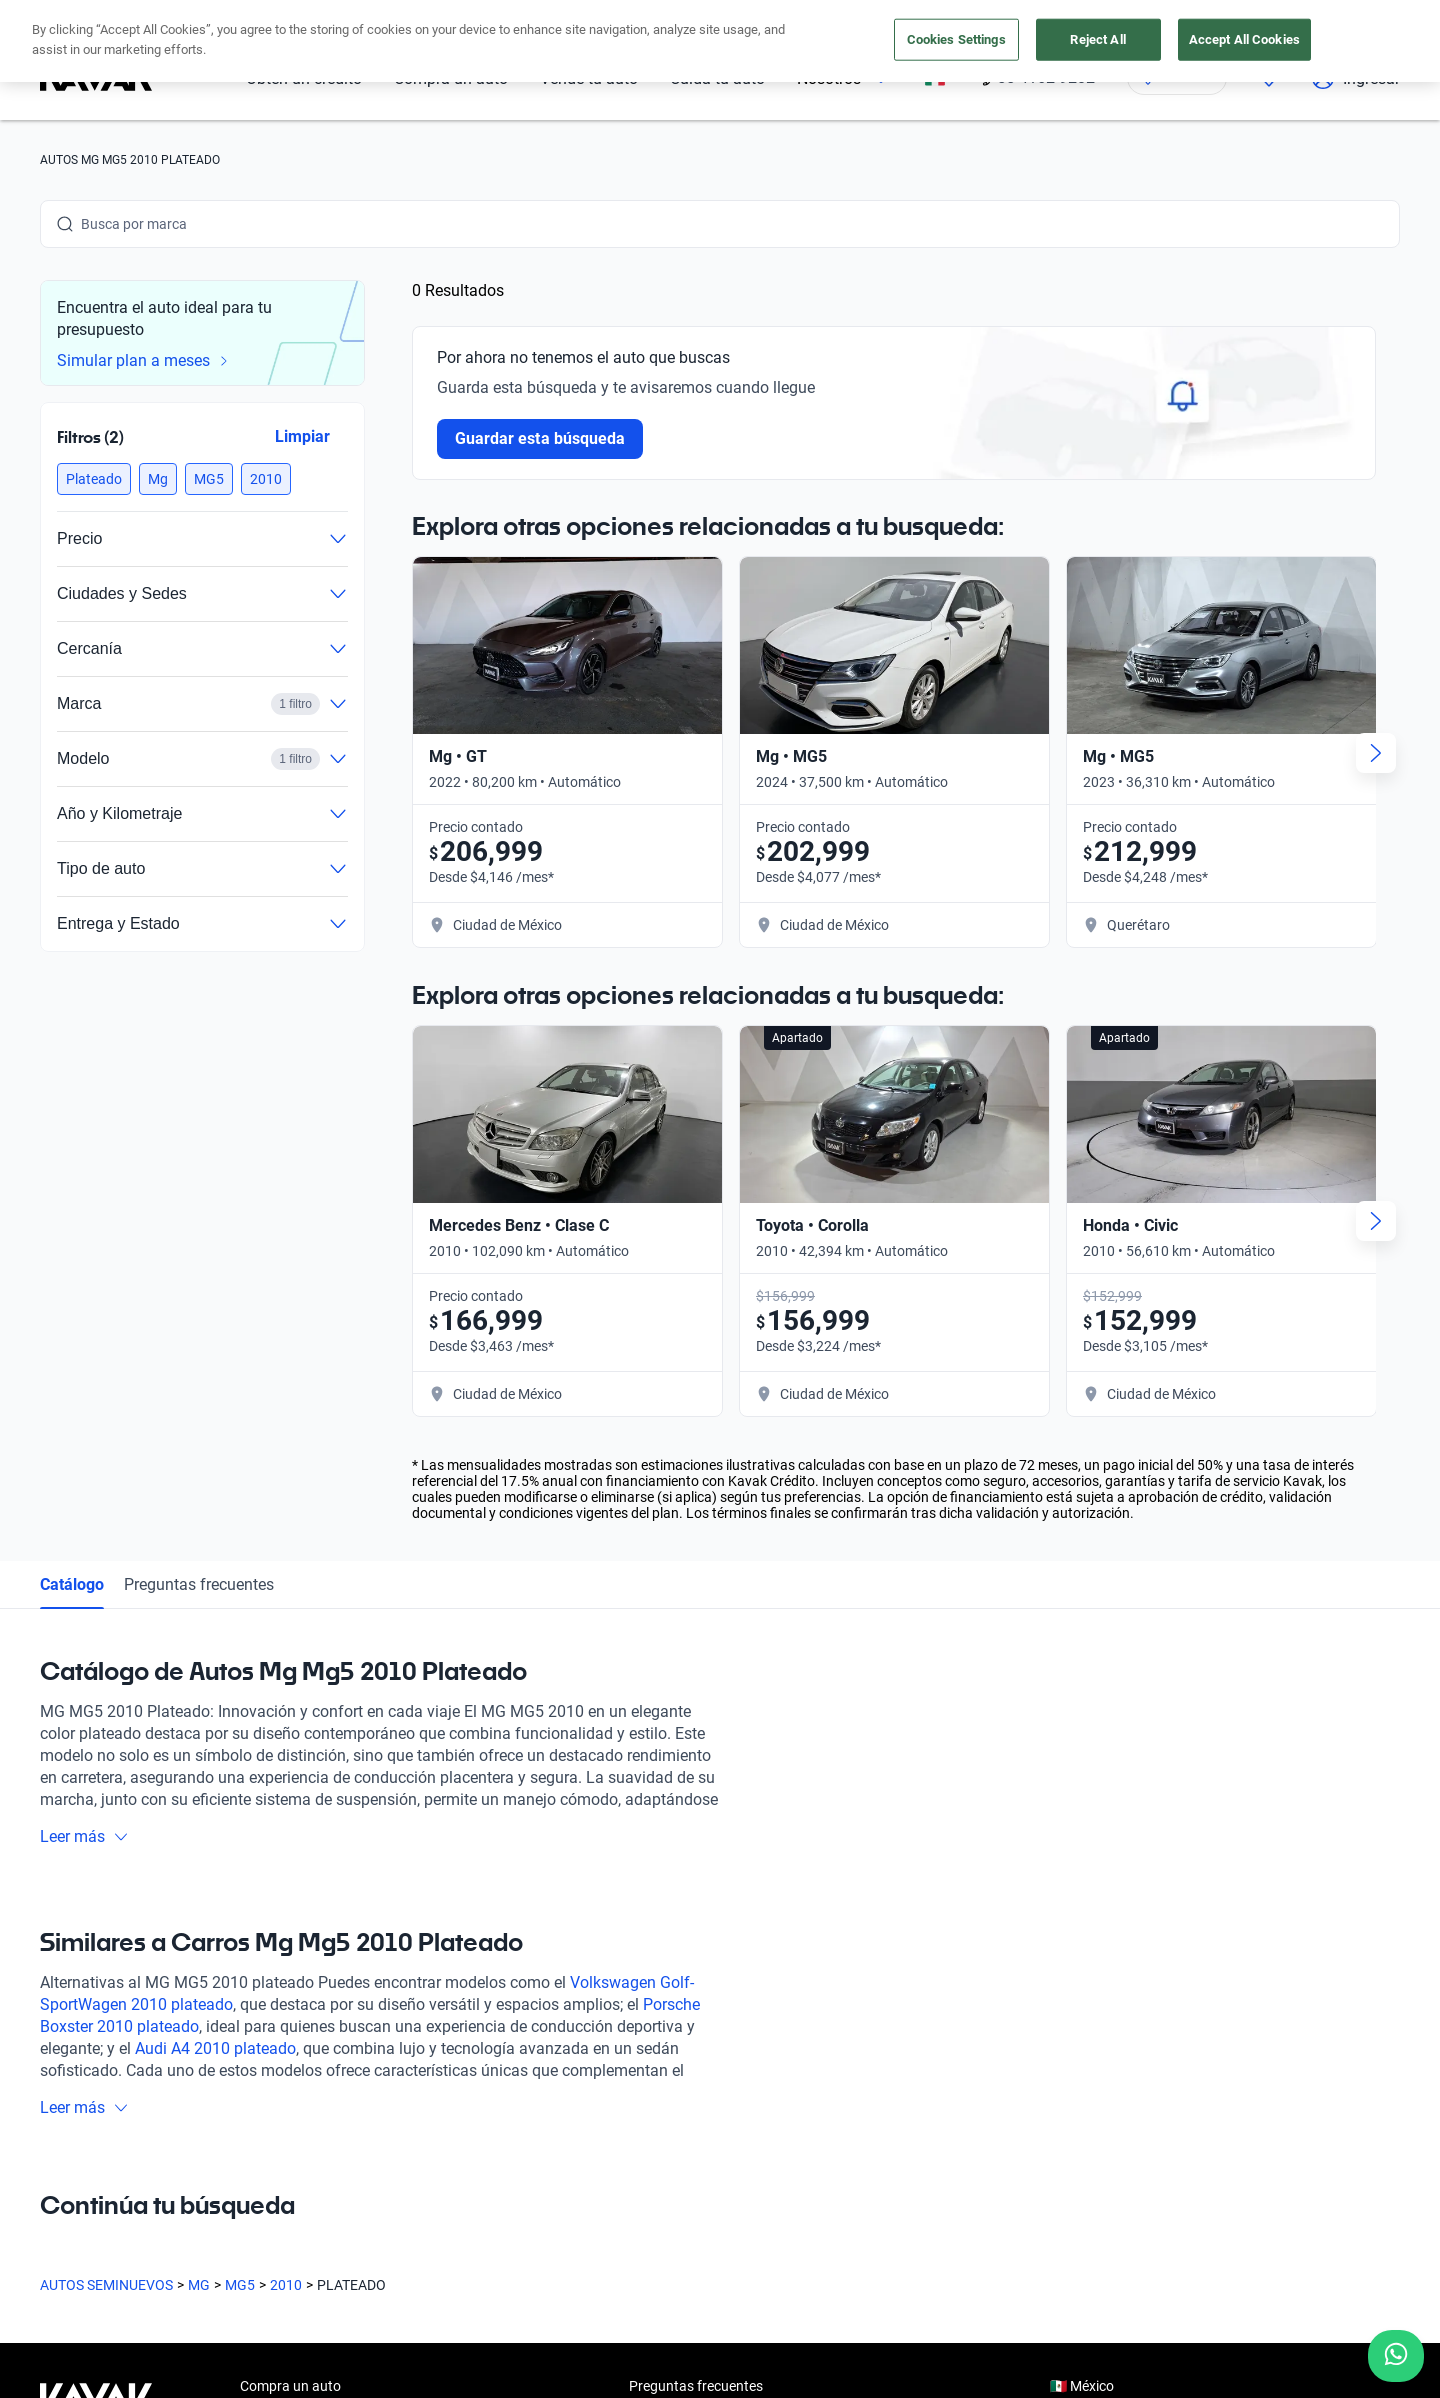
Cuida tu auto (282, 2021)
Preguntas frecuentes (199, 1081)
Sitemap (859, 2304)
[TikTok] (296, 2150)
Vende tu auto (283, 1975)
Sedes (258, 2067)
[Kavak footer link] (96, 1977)
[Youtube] (152, 2150)
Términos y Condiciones (632, 2304)
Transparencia (769, 2304)
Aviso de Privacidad (478, 2304)
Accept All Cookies (1244, 39)
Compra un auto (290, 1883)
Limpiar (302, 436)
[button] (94, 479)
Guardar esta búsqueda (540, 438)
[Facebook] (56, 2150)
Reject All (1097, 39)
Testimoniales (671, 1929)
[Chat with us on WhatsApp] (1396, 2356)
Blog (643, 1975)
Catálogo (72, 1081)
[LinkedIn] (248, 2150)
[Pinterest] (344, 2150)
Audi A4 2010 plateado (215, 1545)
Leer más (84, 1333)
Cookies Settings (956, 39)
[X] (200, 2150)
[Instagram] (104, 2150)
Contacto (658, 2067)
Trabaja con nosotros (695, 2021)
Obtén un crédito (291, 1929)
